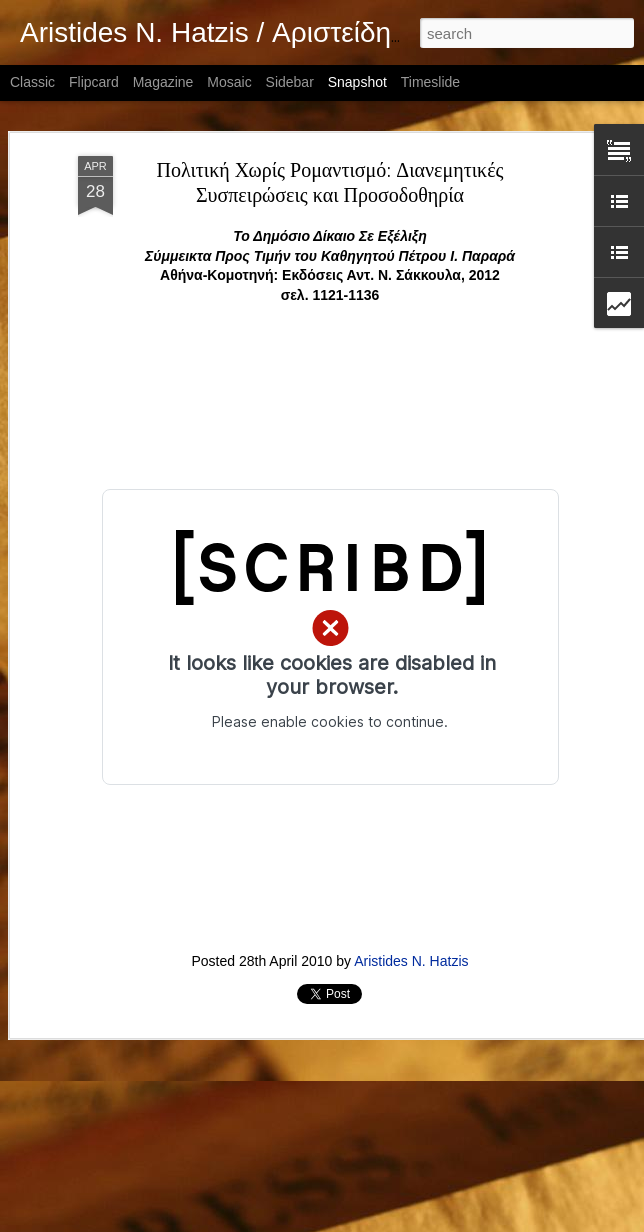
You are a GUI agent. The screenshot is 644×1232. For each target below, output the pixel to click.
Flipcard (94, 82)
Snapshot (357, 82)
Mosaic (229, 82)
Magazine (163, 82)
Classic (32, 82)
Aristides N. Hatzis (411, 961)
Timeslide (430, 82)
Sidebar (290, 82)
